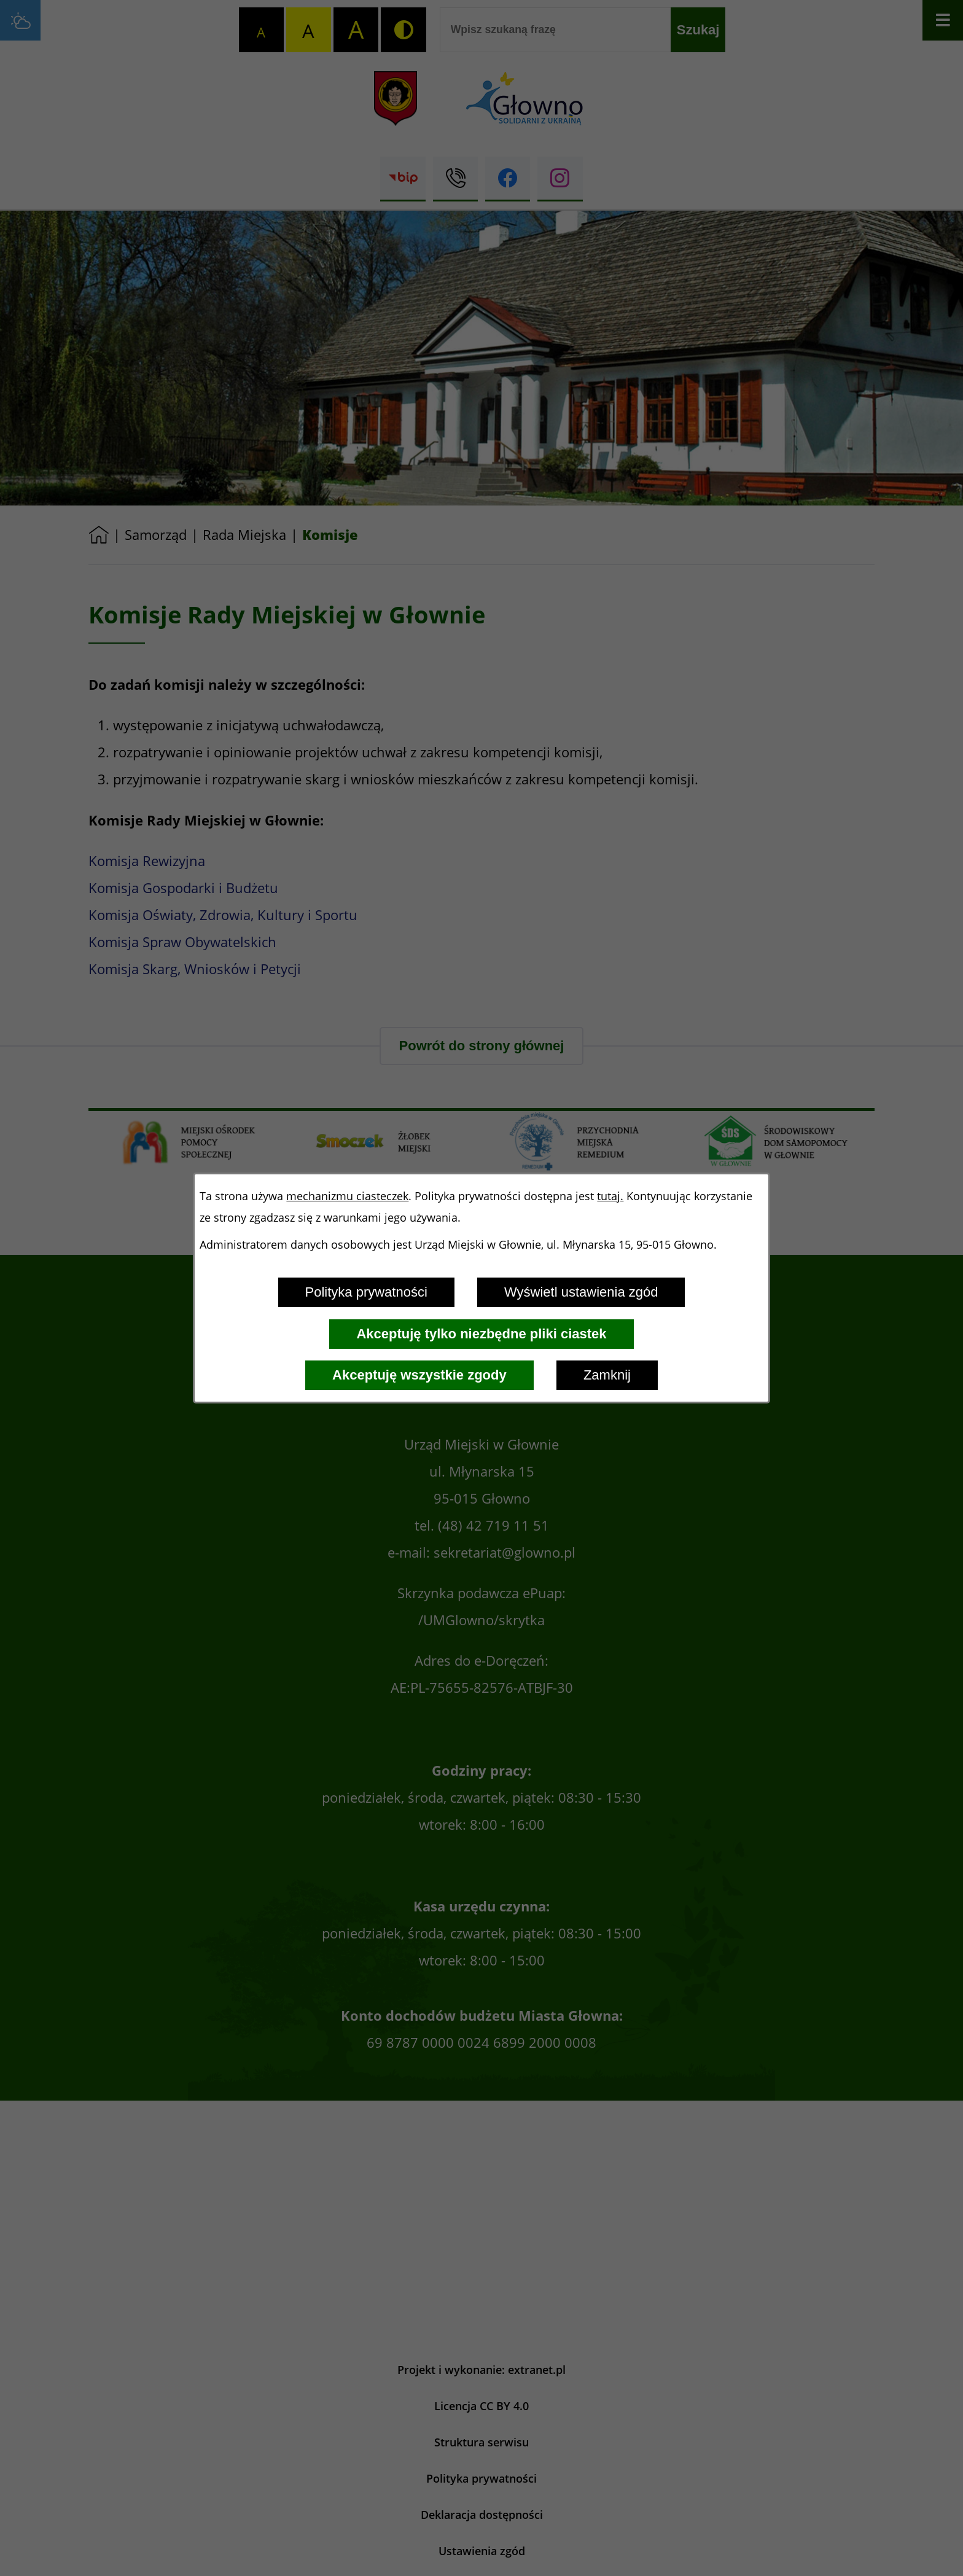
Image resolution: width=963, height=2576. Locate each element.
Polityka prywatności (366, 1292)
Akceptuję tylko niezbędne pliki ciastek (481, 1333)
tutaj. (610, 1196)
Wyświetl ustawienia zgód (581, 1292)
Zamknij (607, 1375)
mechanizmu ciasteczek (347, 1196)
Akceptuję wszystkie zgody (419, 1375)
